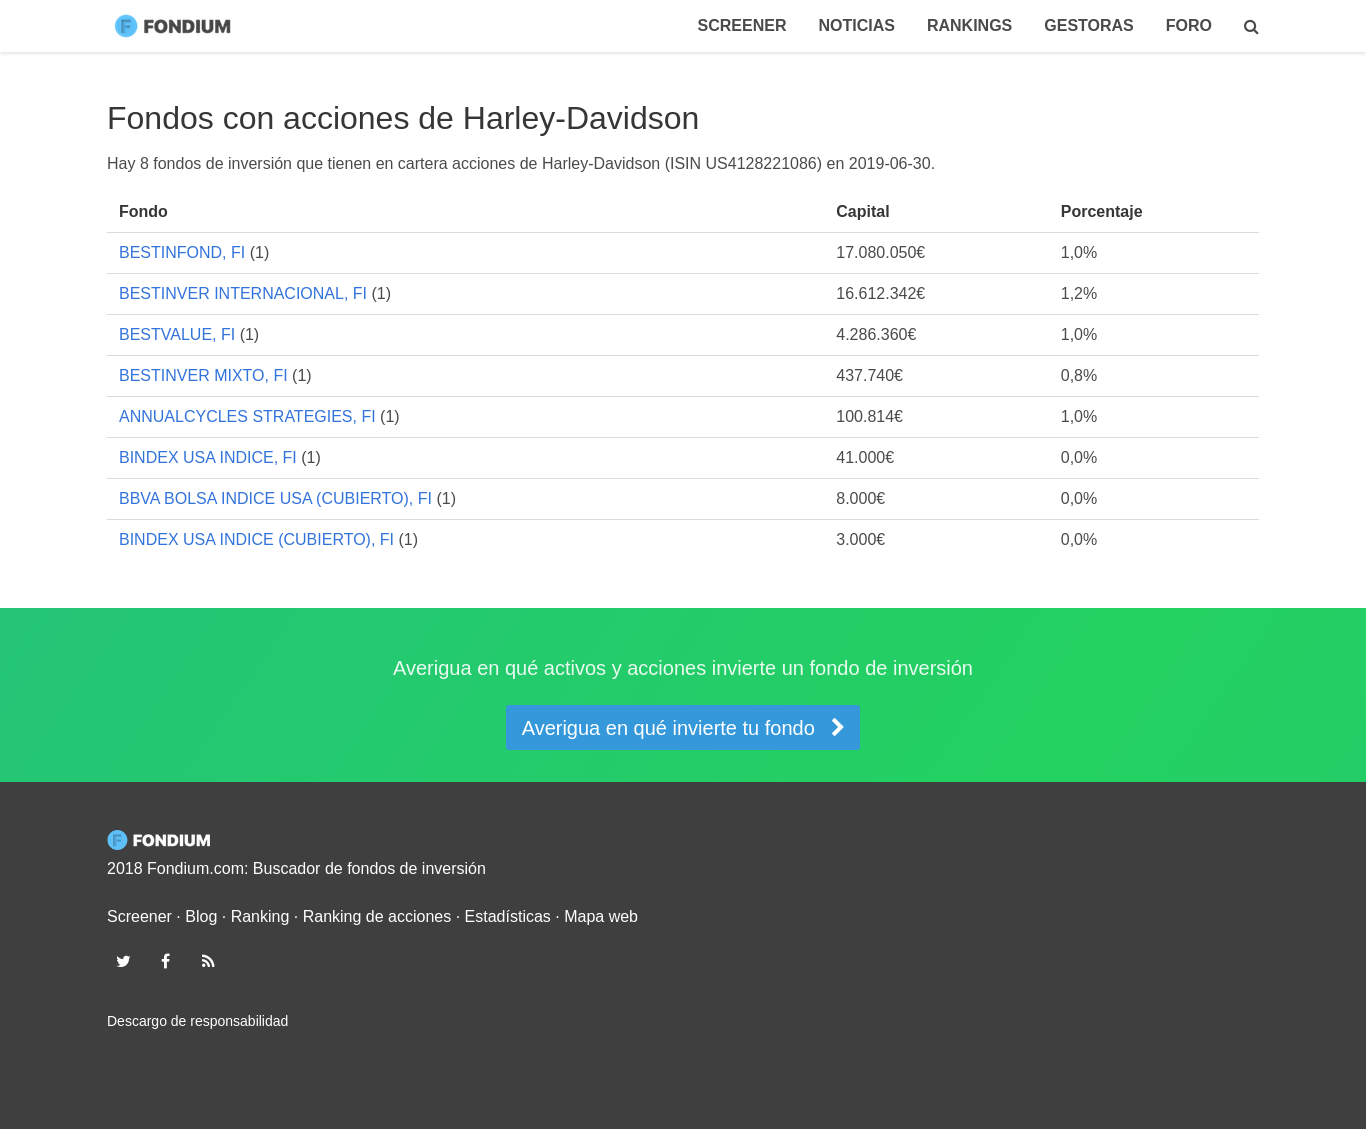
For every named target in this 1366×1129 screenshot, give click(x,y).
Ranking (260, 916)
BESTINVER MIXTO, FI (203, 375)
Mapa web (601, 916)
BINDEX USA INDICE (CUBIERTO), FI (256, 539)
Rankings (969, 25)
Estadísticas (508, 916)
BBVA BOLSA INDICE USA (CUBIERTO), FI (275, 498)
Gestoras (1089, 25)
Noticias (856, 25)
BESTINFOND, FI (182, 252)
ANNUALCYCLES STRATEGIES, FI (247, 416)
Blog (201, 916)
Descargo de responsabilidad (197, 1021)
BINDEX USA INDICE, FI (208, 457)
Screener (742, 25)
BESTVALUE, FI (177, 334)
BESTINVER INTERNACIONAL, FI (243, 293)
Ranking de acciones (377, 916)
